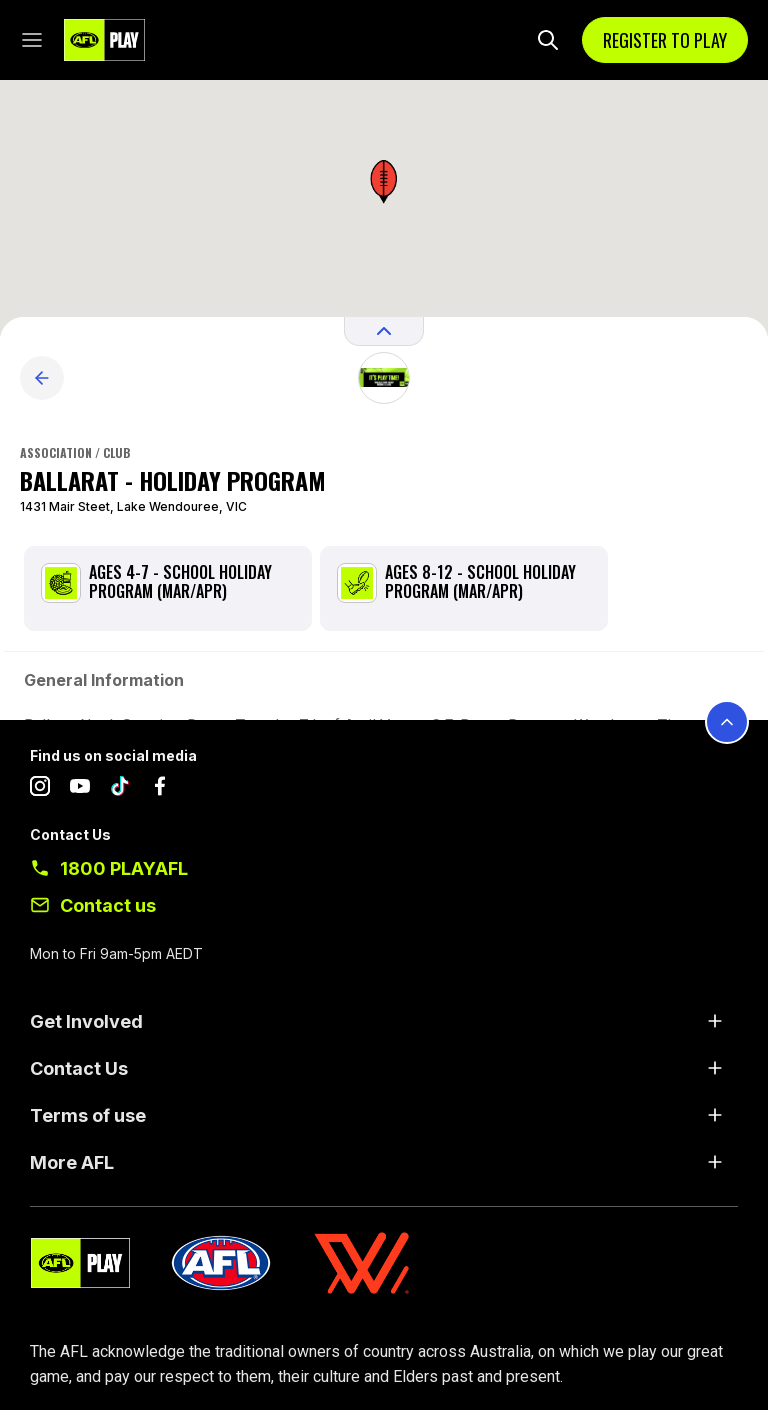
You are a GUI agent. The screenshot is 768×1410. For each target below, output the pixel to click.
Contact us (108, 905)
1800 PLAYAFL (124, 868)
